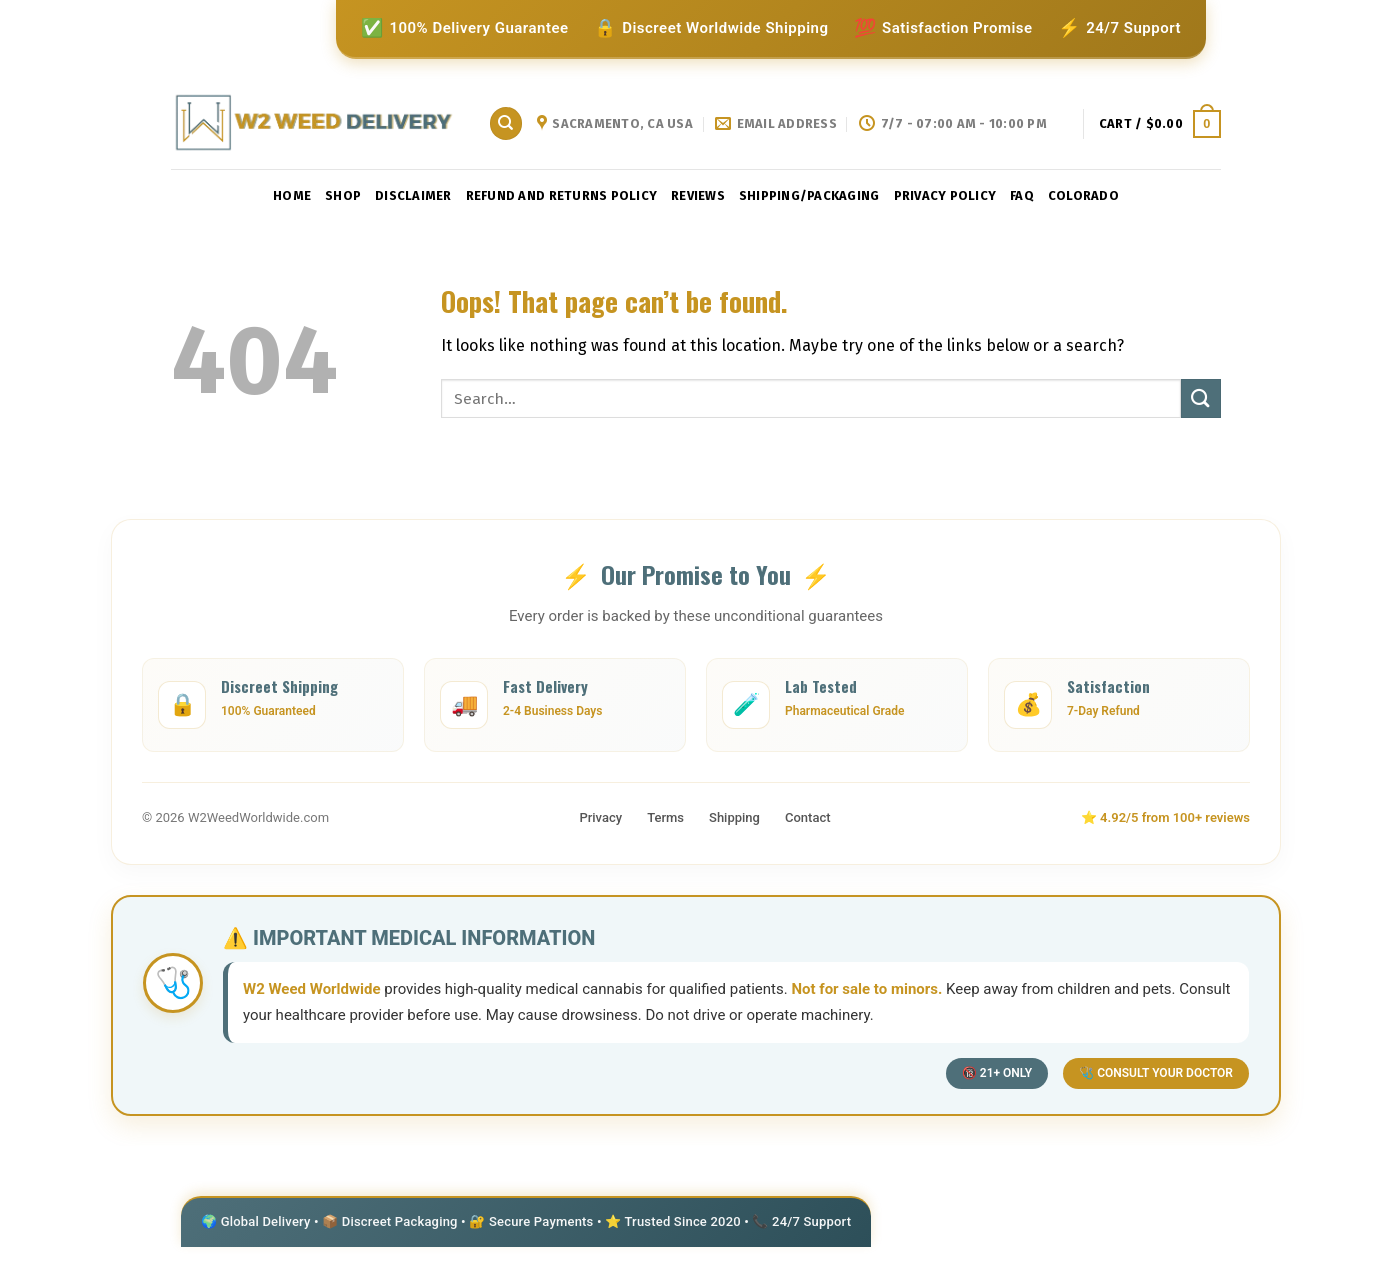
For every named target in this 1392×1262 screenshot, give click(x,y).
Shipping (734, 817)
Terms (665, 817)
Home (292, 195)
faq (1022, 195)
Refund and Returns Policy (561, 195)
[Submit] (1201, 398)
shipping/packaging (809, 195)
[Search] (506, 123)
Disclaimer (413, 195)
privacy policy (945, 195)
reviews (698, 195)
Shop (343, 195)
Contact (808, 817)
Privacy (600, 817)
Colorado (1083, 195)
